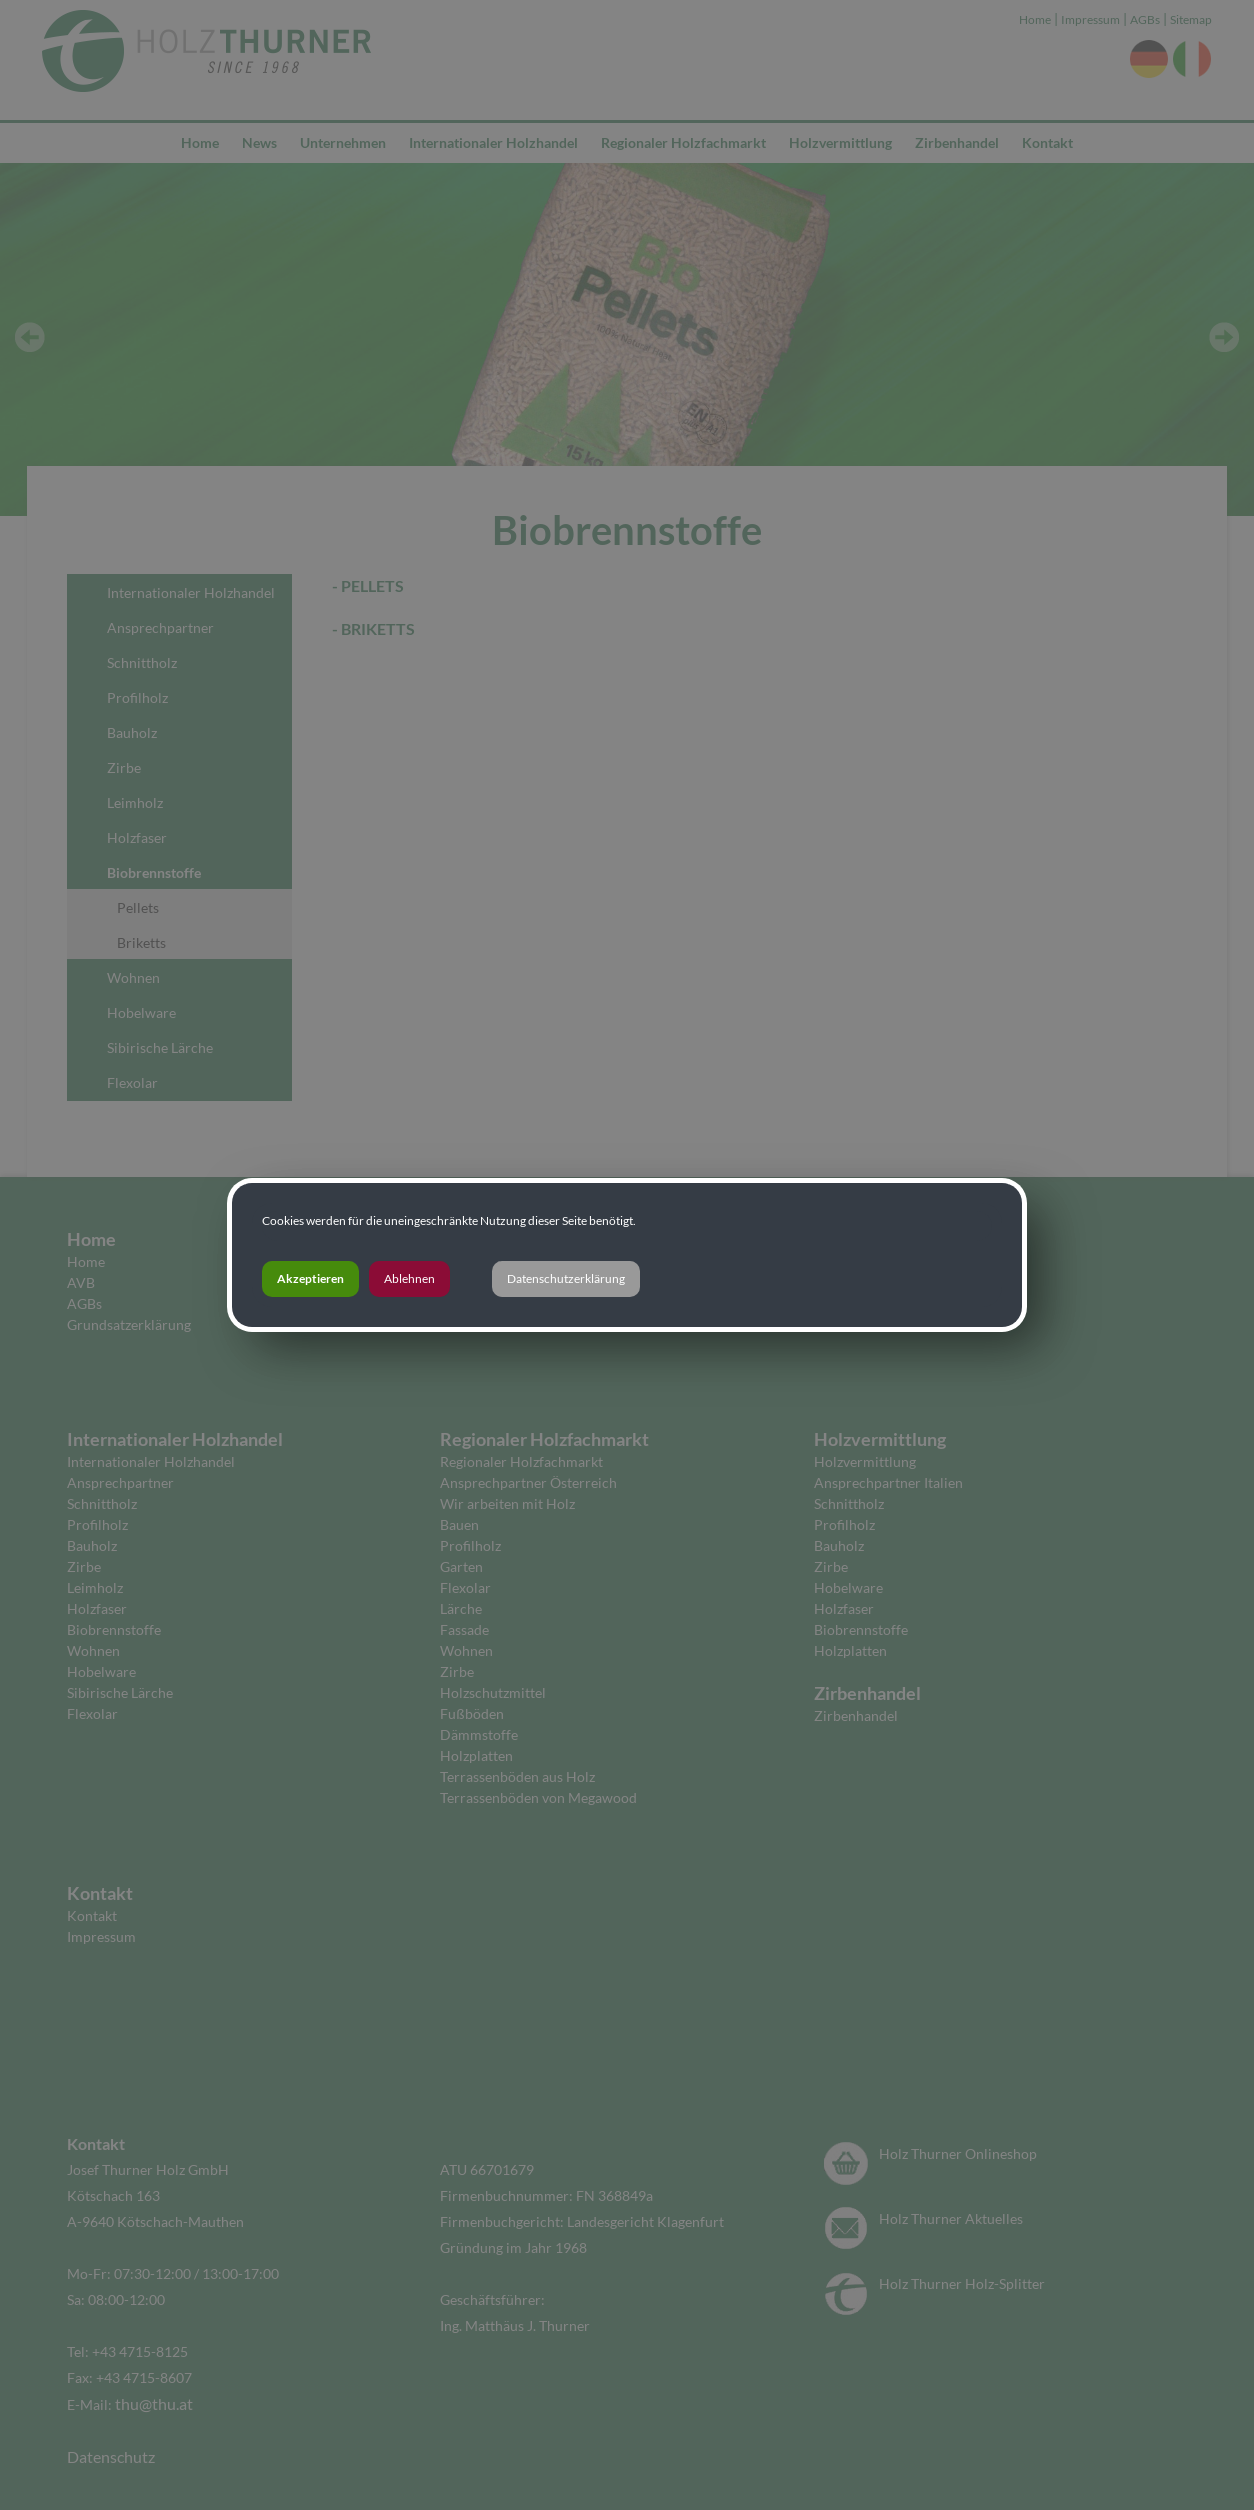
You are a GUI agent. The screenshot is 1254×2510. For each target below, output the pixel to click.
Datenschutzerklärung (566, 1278)
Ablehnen (409, 1278)
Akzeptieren (310, 1278)
